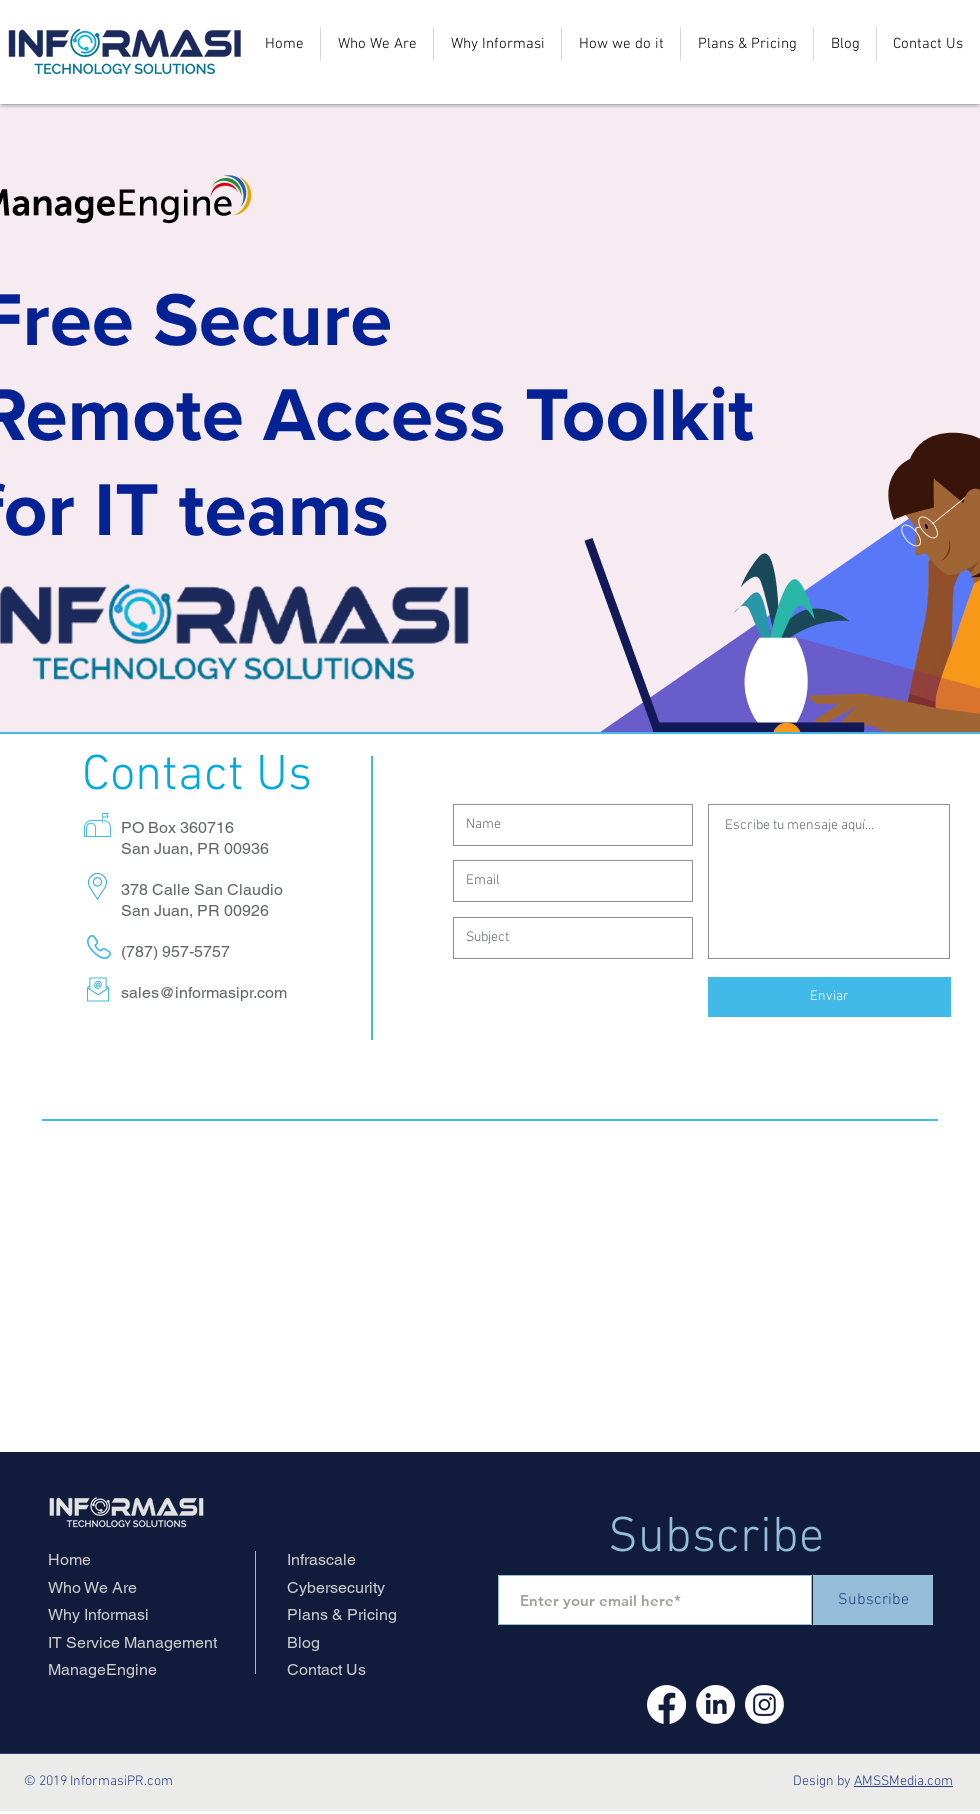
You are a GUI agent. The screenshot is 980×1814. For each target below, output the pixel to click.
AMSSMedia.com (903, 1781)
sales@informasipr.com (204, 992)
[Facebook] (666, 1704)
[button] (621, 44)
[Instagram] (764, 1704)
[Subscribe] (873, 1600)
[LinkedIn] (715, 1704)
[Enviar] (829, 997)
